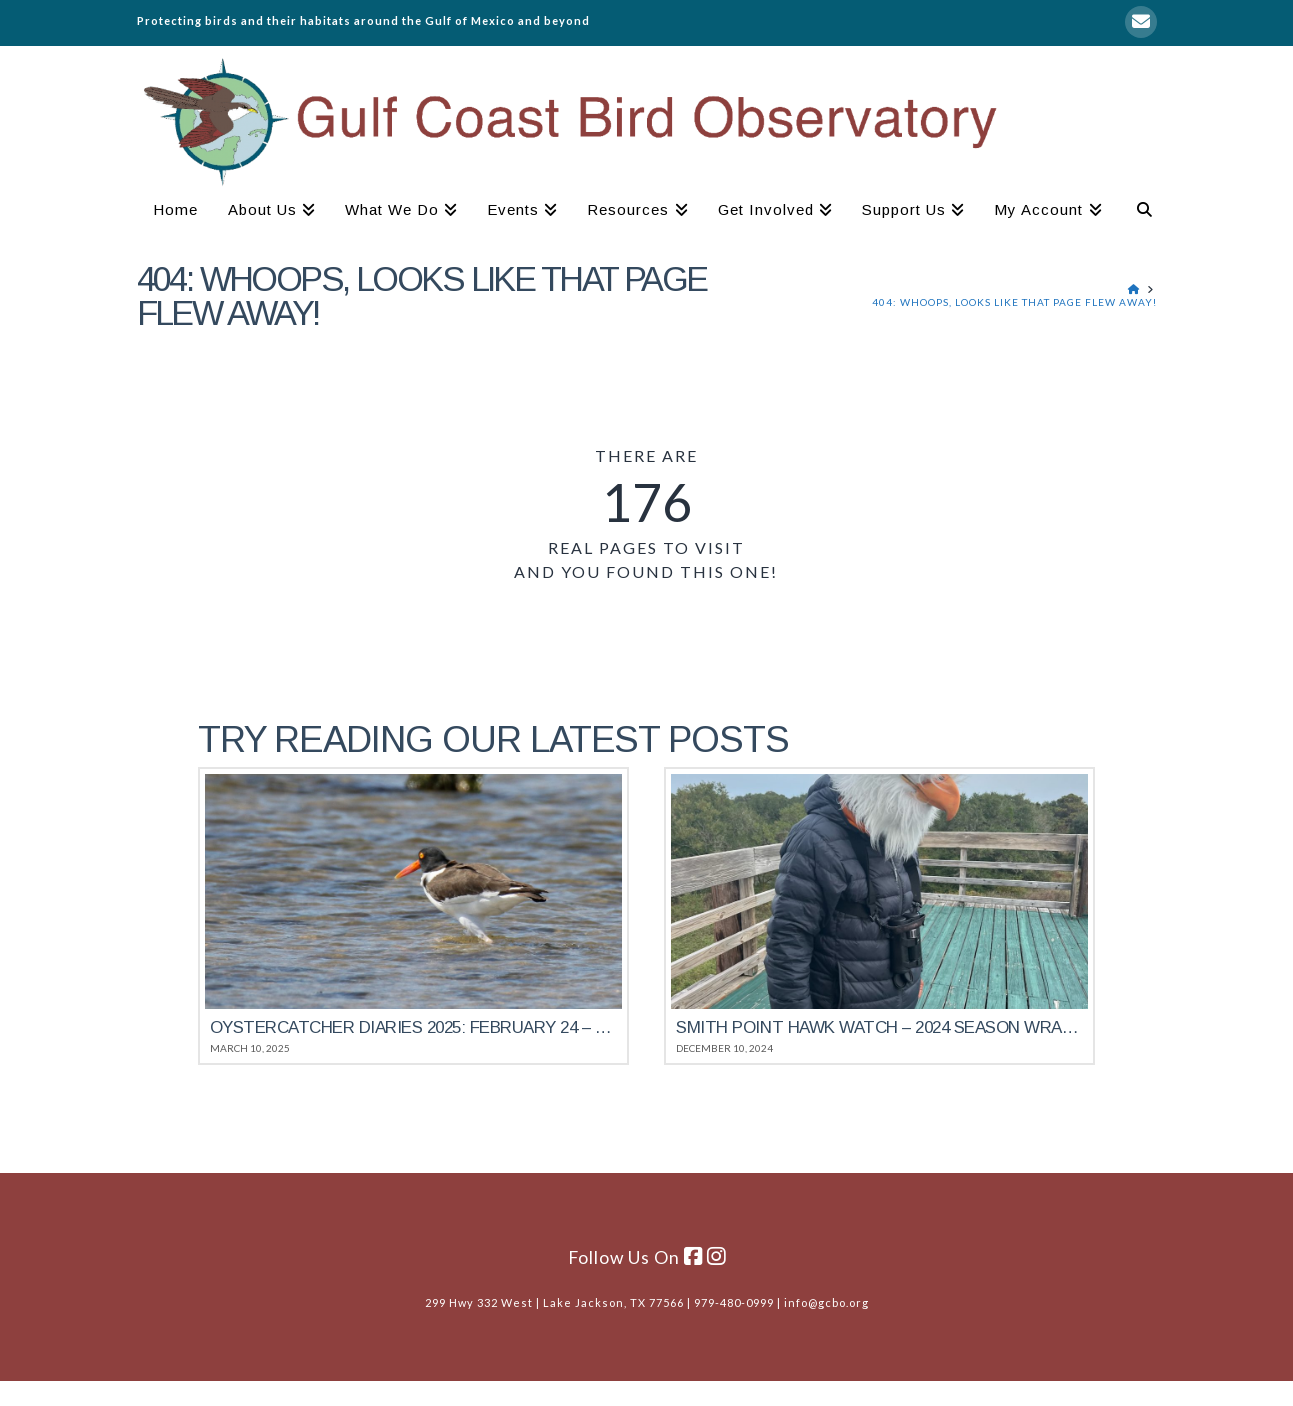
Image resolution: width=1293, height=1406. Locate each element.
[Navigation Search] (1137, 212)
